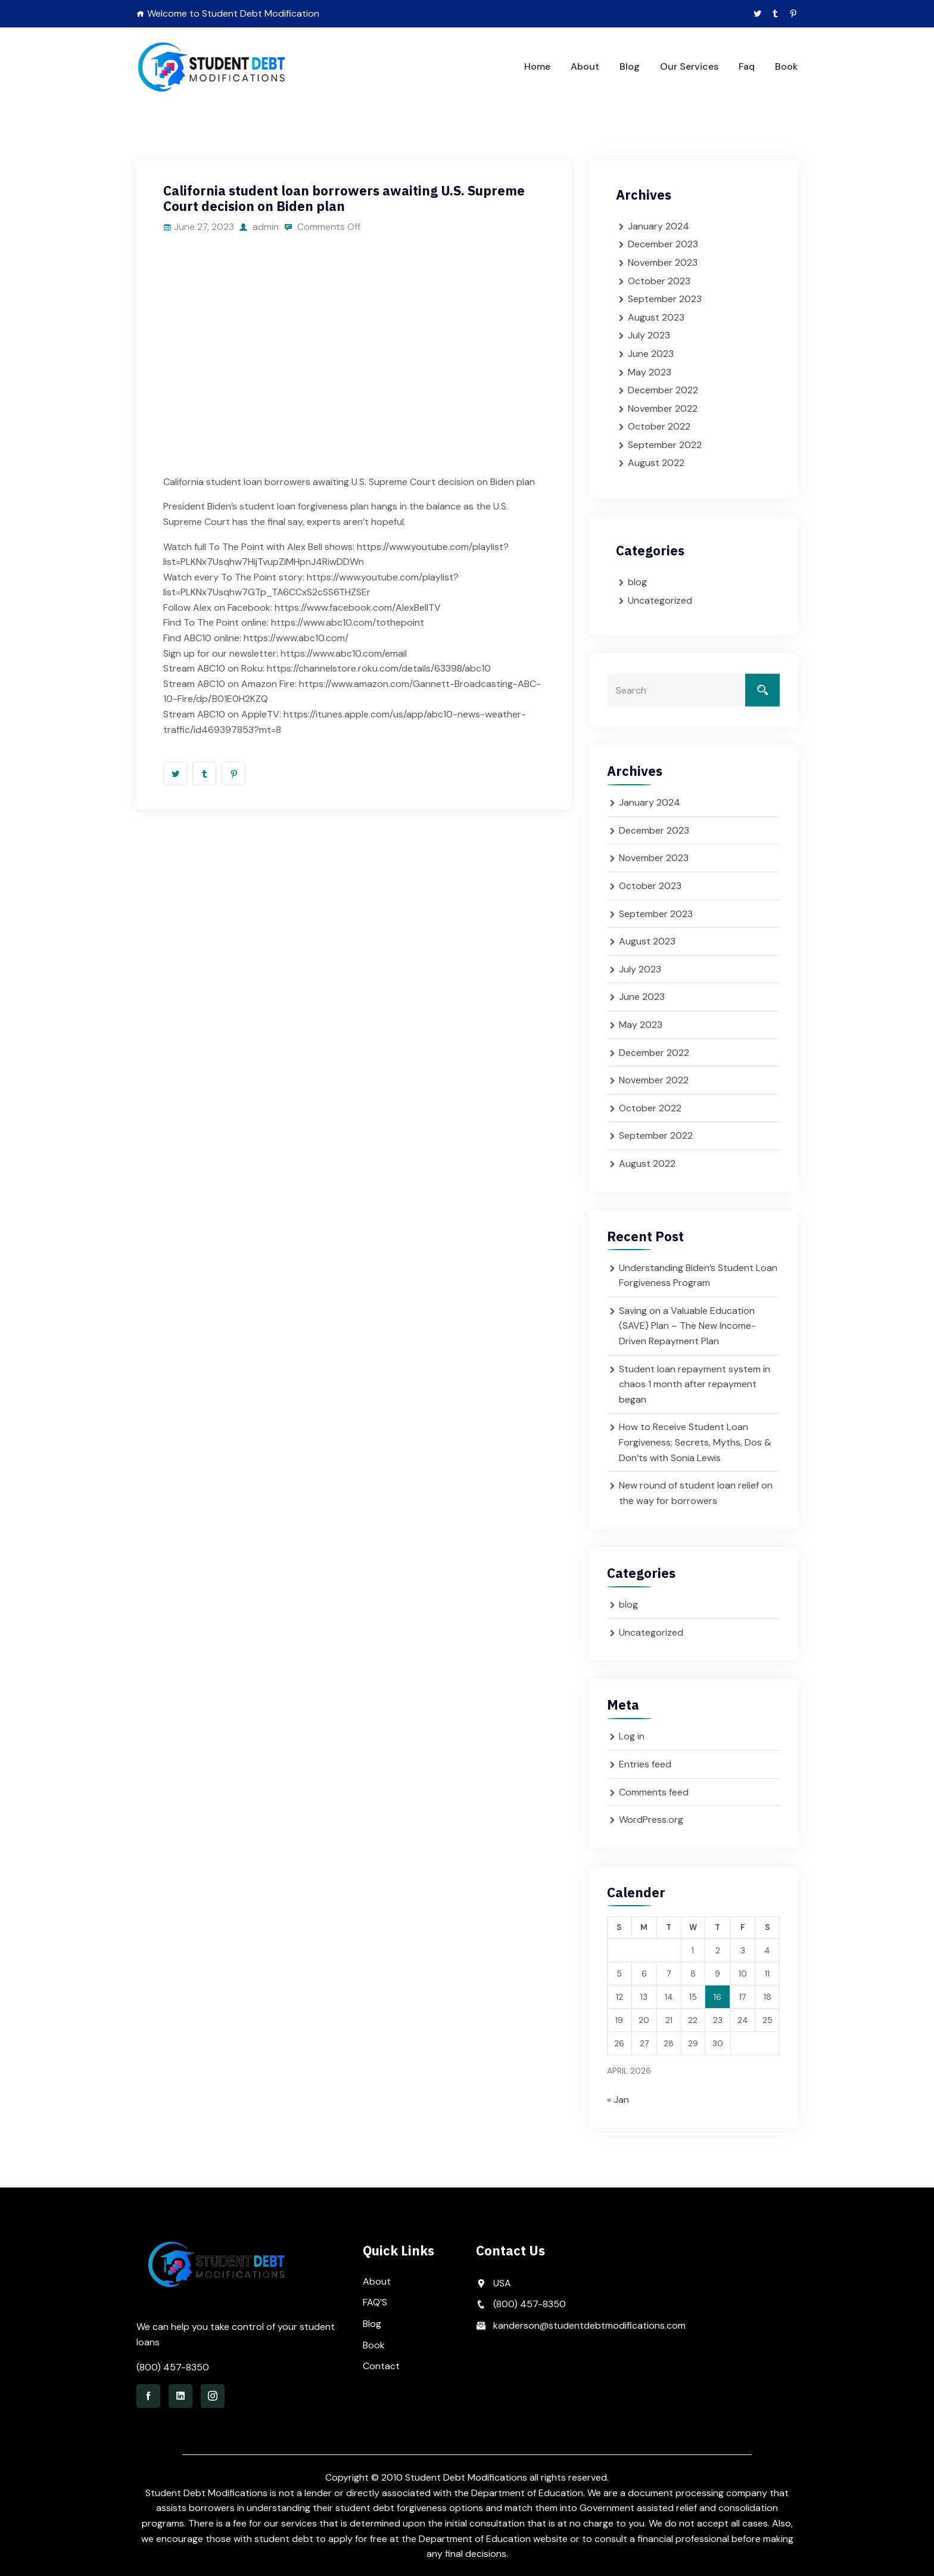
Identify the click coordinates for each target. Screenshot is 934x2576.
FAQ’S (375, 2302)
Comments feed (654, 1792)
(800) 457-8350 (172, 2367)
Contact (381, 2366)
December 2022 (663, 390)
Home (537, 66)
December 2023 (663, 244)
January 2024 (658, 226)
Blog (629, 66)
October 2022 (659, 426)
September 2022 (665, 445)
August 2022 (656, 462)
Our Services (689, 66)
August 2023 (656, 317)
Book (786, 66)
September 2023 (665, 299)
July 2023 (649, 335)
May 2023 (649, 372)
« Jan (618, 2099)
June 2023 (651, 353)
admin (259, 226)
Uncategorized (660, 600)
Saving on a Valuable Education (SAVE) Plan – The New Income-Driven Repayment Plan (687, 1325)
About (585, 66)
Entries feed (645, 1764)
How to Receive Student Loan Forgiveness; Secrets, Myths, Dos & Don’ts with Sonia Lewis (695, 1442)
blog (637, 582)
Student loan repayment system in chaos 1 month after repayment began (694, 1384)
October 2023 (659, 281)
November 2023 (663, 262)
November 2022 (663, 408)
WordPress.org (651, 1819)
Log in (632, 1736)
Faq (747, 66)
